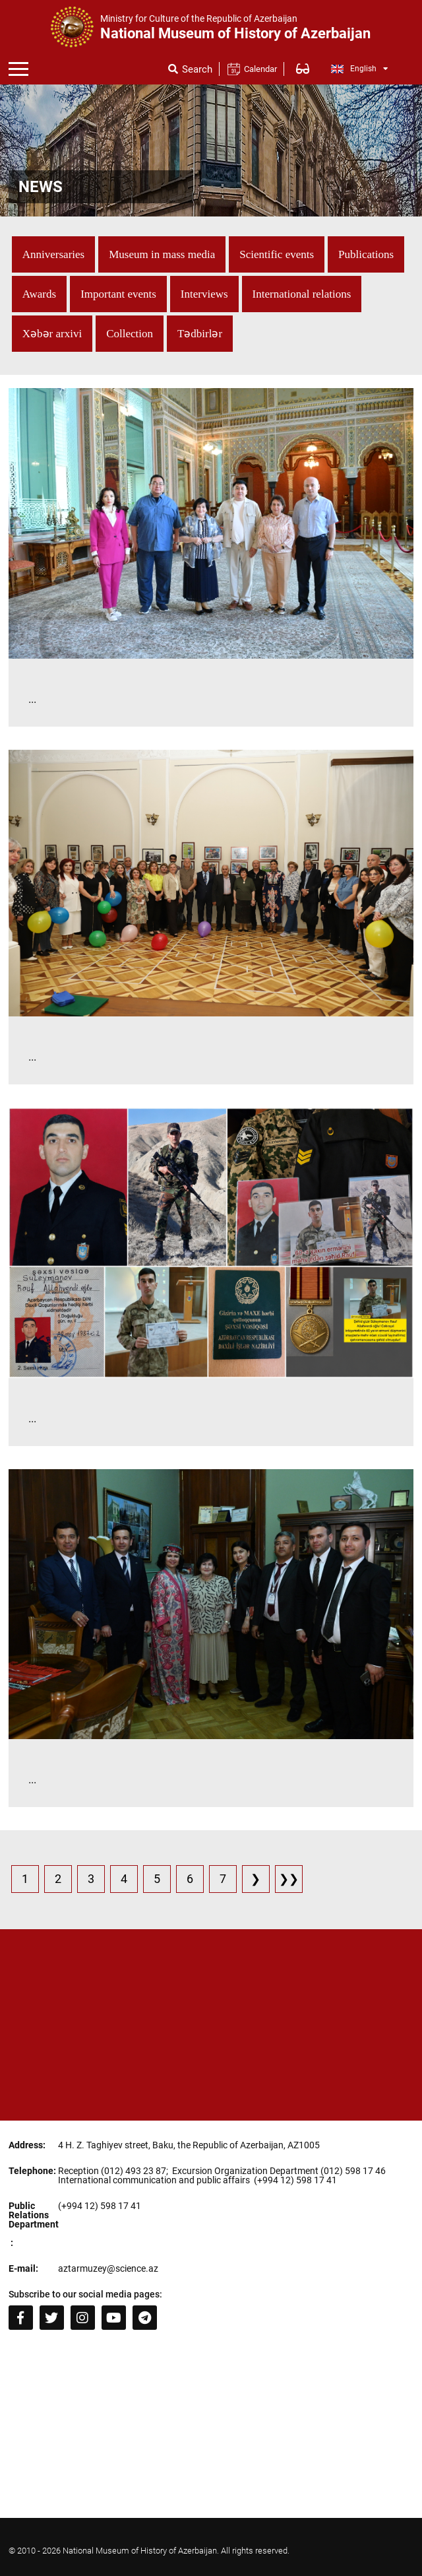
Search (197, 70)
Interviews (204, 294)
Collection (129, 333)
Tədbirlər (199, 333)
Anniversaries (53, 254)
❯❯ (289, 1879)
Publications (366, 254)
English (359, 69)
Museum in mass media (162, 254)
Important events (118, 294)
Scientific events (276, 254)
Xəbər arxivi (52, 333)
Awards (39, 294)
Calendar (260, 69)
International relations (302, 294)
